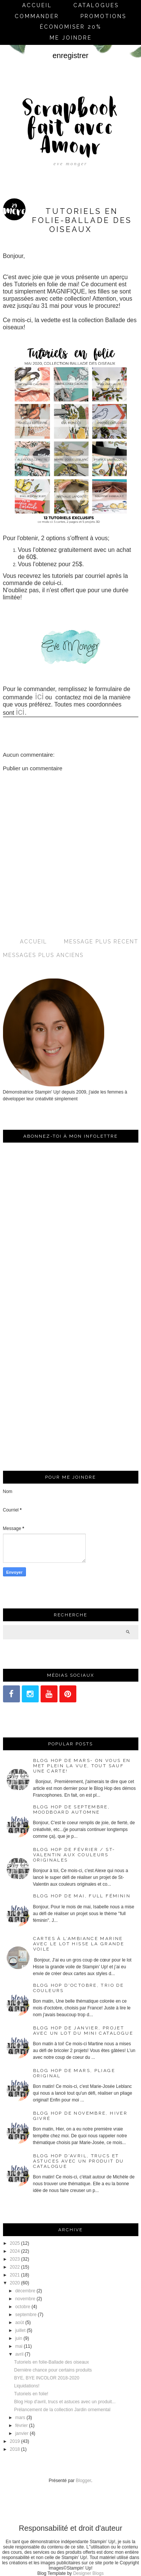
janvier (21, 2433)
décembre (25, 2290)
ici (38, 696)
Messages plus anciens (43, 955)
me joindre (71, 38)
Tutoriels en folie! (31, 2393)
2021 (15, 2275)
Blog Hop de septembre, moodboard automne (71, 1809)
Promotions (103, 16)
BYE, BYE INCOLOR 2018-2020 (46, 2378)
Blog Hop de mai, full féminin (82, 1896)
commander (37, 16)
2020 (15, 2283)
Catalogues (96, 5)
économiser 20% (71, 27)
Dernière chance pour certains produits (53, 2370)
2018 (15, 2449)
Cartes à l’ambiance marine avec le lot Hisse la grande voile (78, 1944)
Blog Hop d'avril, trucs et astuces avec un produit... (64, 2401)
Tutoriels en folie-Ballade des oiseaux (51, 2362)
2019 (15, 2441)
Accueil (37, 5)
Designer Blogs (88, 2573)
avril (19, 2354)
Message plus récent (101, 942)
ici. (21, 712)
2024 (15, 2251)
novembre (25, 2298)
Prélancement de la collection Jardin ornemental (62, 2409)
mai (18, 2346)
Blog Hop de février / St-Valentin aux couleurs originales (74, 1855)
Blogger (83, 2480)
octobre (22, 2306)
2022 (15, 2267)
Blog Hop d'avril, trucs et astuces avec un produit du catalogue (78, 2161)
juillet (20, 2330)
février (21, 2425)
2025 (15, 2243)
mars (20, 2417)
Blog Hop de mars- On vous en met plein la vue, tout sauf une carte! (82, 1766)
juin (18, 2338)
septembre (25, 2314)
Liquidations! (26, 2386)
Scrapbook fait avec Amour (70, 129)
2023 (15, 2259)
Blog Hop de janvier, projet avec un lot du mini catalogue (83, 2030)
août (19, 2322)
